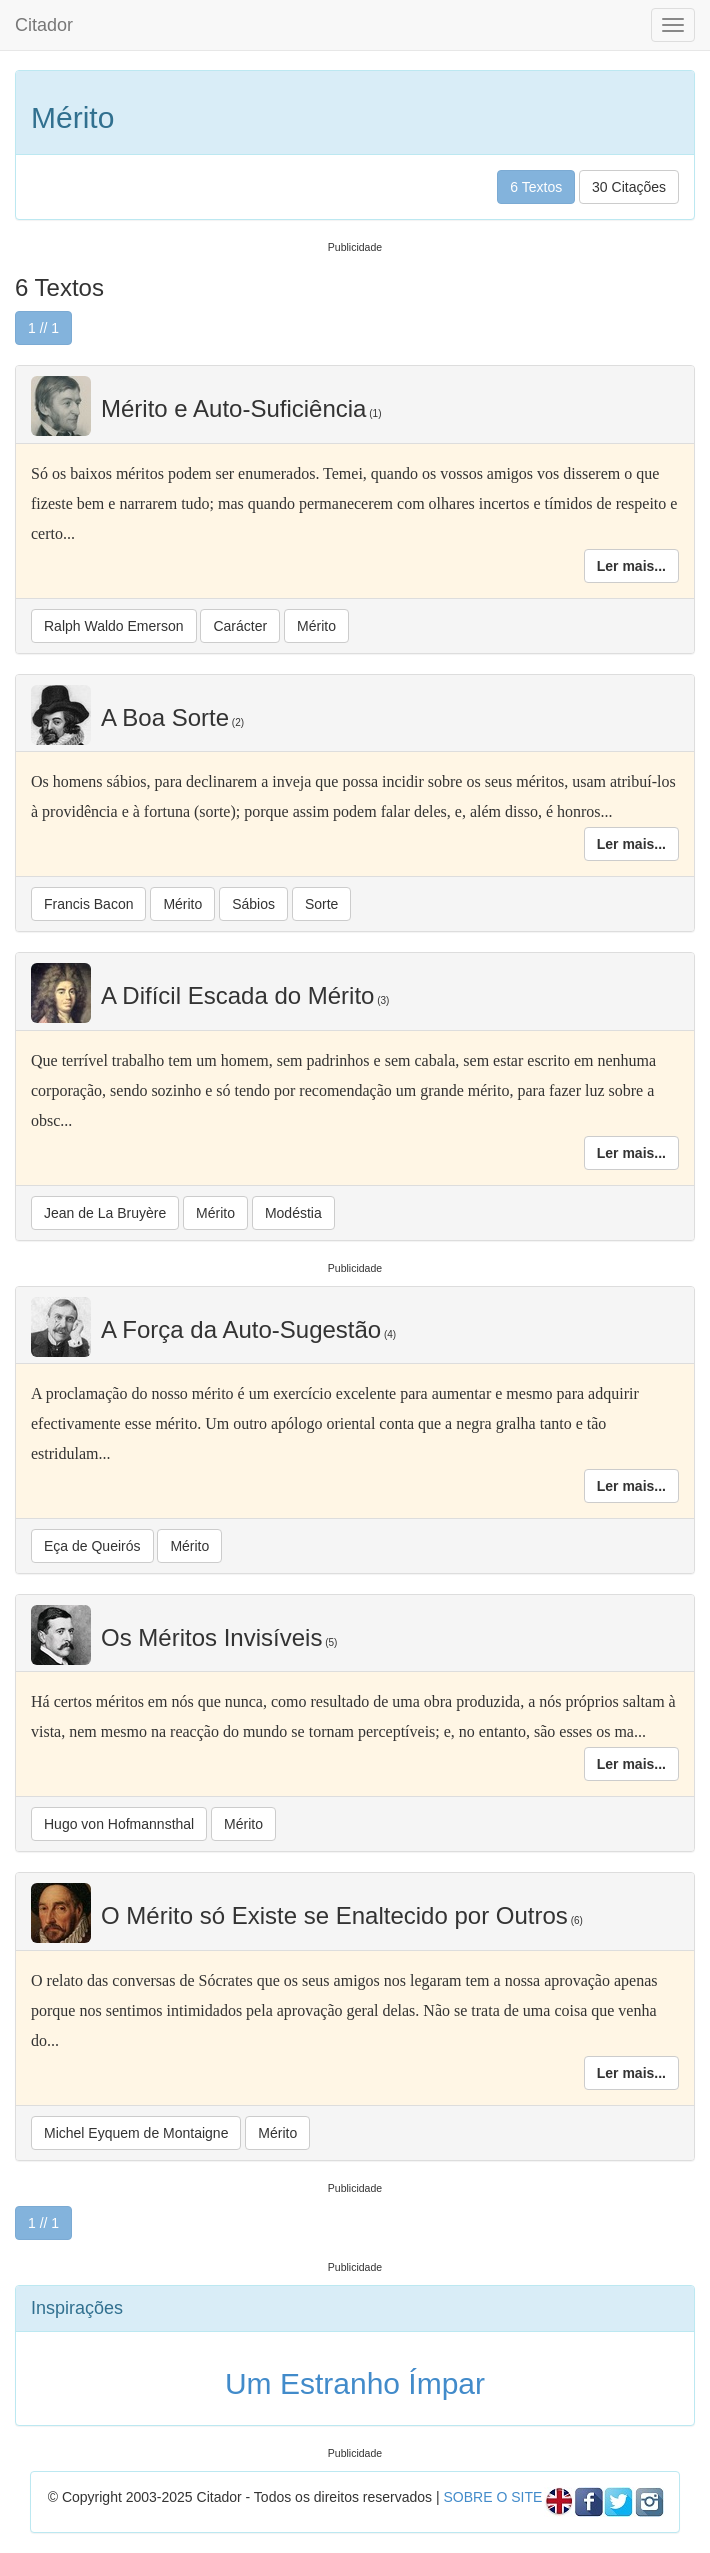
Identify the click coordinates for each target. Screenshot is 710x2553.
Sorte (321, 904)
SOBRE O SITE (492, 2497)
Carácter (240, 626)
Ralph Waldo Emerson (114, 626)
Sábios (253, 904)
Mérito (316, 626)
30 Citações (629, 187)
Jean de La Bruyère (105, 1213)
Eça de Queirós (92, 1546)
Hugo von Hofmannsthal (119, 1824)
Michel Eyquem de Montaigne (136, 2133)
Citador (44, 25)
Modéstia (293, 1213)
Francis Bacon (88, 904)
